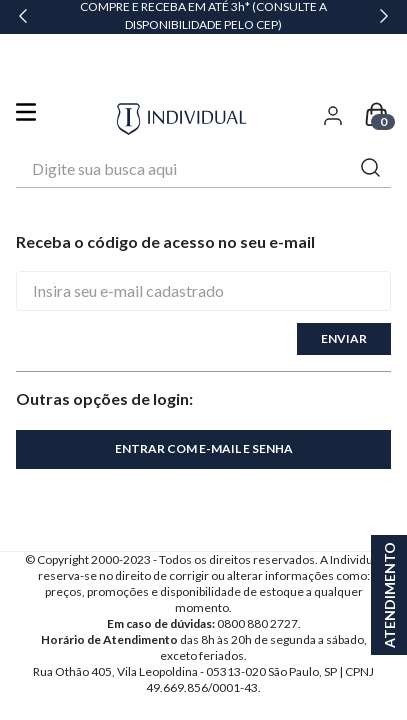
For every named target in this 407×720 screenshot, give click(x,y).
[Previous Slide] (23, 17)
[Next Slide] (384, 17)
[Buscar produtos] (371, 114)
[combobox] (203, 115)
